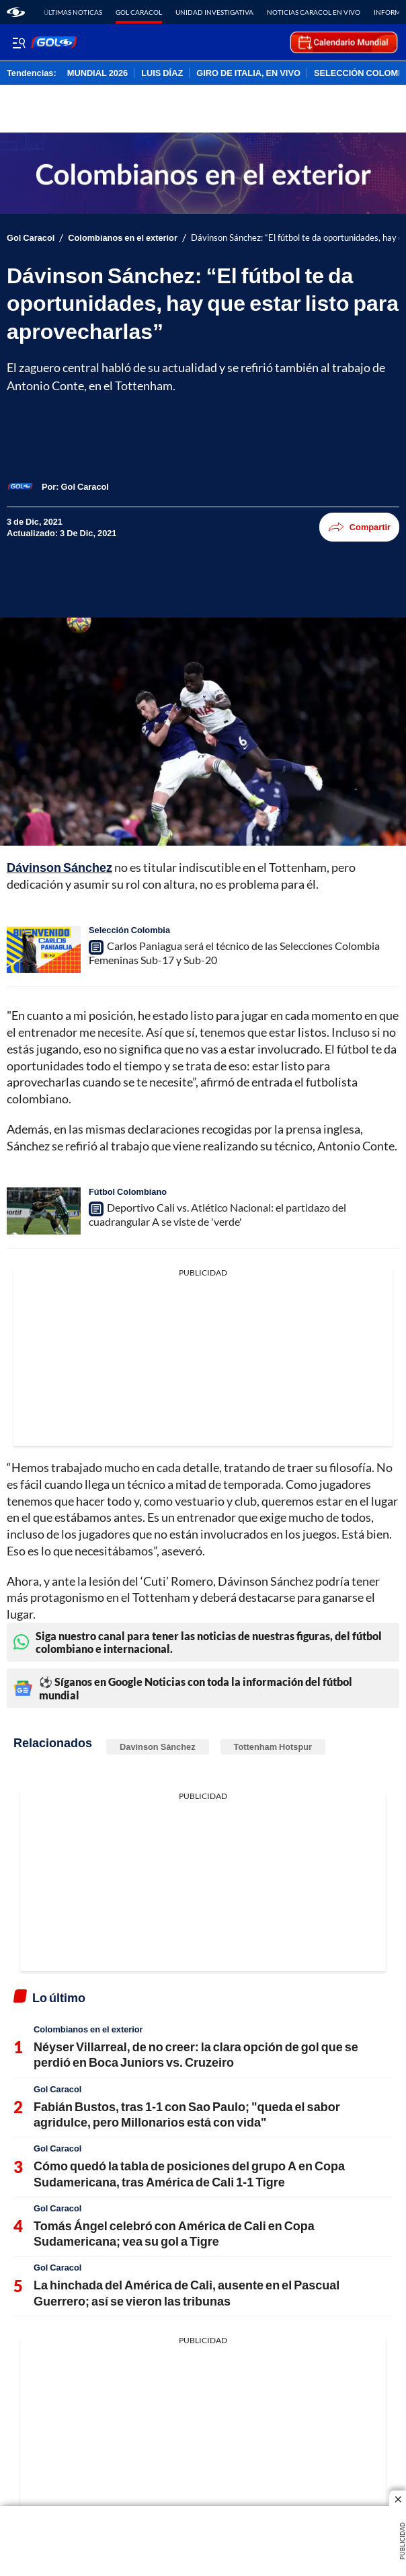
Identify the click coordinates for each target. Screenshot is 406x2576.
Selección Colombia (129, 929)
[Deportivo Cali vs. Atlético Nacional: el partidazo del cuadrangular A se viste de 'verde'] (44, 1211)
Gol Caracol (139, 12)
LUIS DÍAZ (162, 73)
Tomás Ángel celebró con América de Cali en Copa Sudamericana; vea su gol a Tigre (174, 2233)
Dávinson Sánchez (59, 867)
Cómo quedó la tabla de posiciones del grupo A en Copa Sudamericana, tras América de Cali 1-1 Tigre (189, 2173)
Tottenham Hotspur (273, 1746)
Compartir (359, 527)
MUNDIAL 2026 (97, 73)
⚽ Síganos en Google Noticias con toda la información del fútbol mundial (182, 1688)
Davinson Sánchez (158, 1746)
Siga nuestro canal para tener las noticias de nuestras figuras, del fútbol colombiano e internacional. (197, 1642)
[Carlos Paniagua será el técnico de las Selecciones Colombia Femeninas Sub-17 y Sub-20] (44, 949)
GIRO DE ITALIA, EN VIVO (248, 73)
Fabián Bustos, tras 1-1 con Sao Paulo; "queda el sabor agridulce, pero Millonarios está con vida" (187, 2114)
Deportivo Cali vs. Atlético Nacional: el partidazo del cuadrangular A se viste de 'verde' (217, 1214)
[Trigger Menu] (18, 42)
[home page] (16, 12)
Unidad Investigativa (214, 12)
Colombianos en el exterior (122, 238)
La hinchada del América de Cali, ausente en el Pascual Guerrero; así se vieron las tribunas (186, 2292)
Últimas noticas (73, 12)
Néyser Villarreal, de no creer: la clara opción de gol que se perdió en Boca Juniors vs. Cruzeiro (196, 2054)
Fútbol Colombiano (128, 1191)
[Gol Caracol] (85, 486)
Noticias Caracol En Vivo (313, 12)
